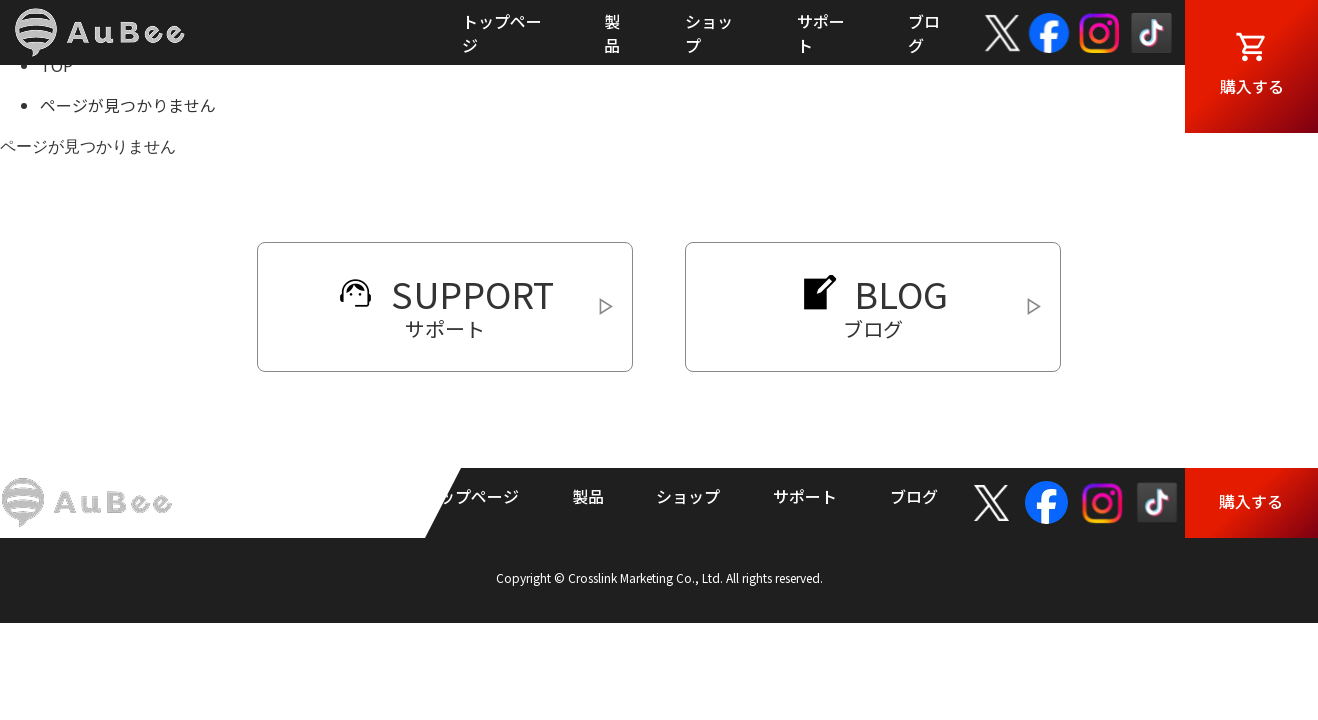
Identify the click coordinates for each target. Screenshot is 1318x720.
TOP (56, 65)
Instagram (1099, 33)
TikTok (1151, 33)
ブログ (914, 496)
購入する (1252, 86)
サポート (805, 496)
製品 (588, 496)
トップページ (471, 496)
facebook (1049, 33)
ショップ (688, 496)
